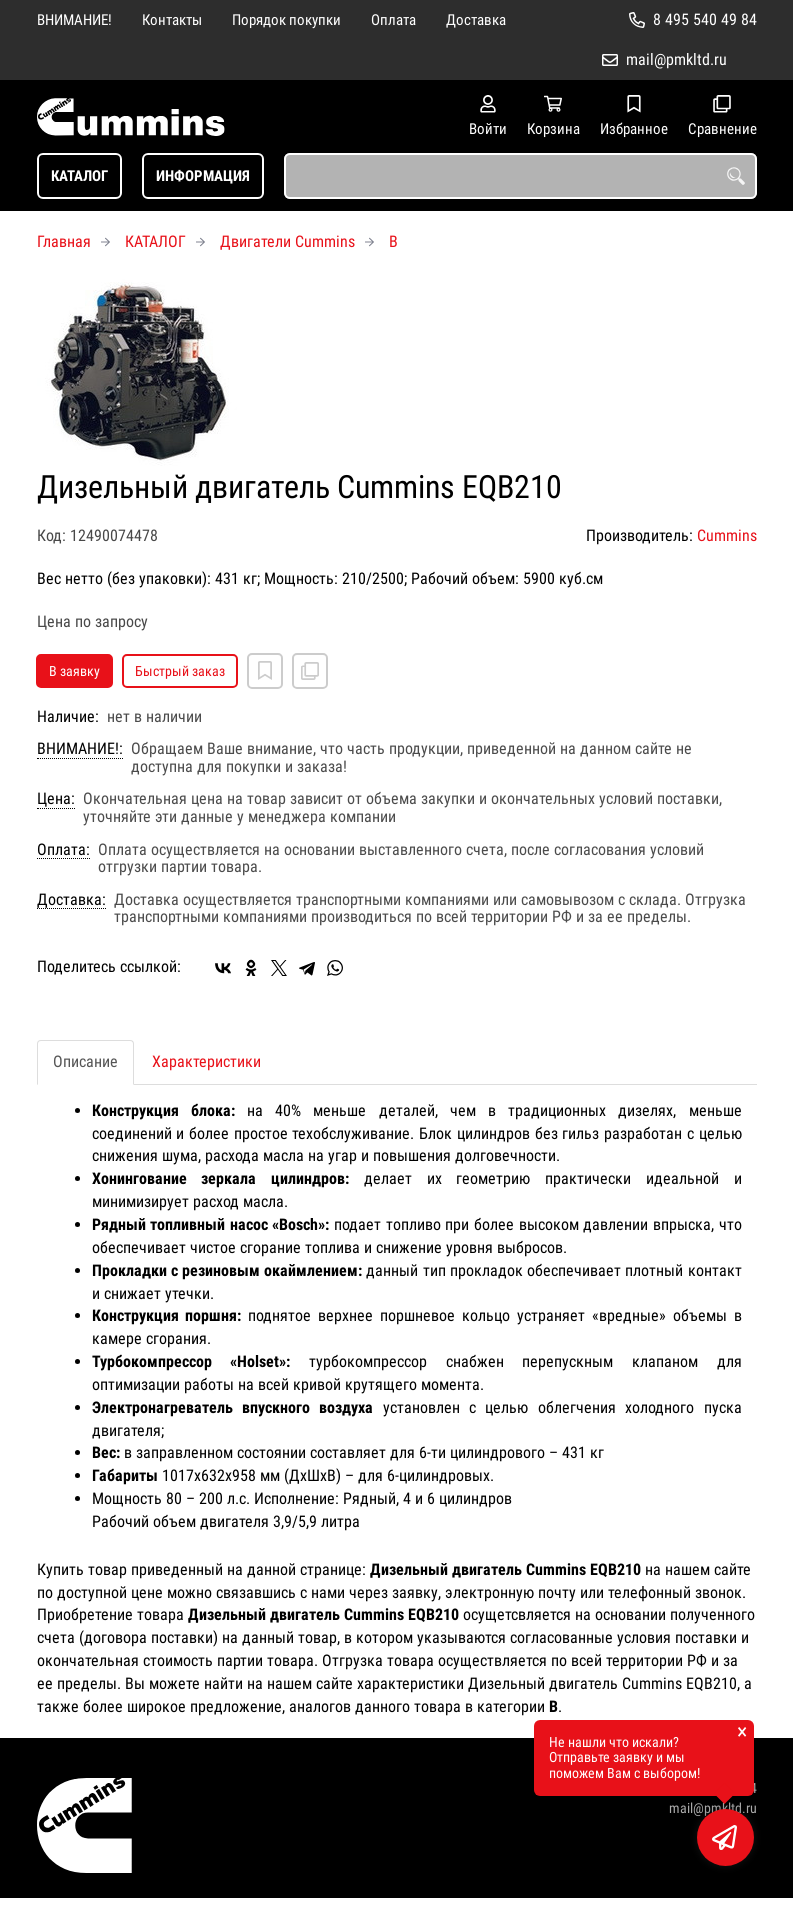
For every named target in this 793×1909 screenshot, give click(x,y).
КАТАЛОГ (79, 176)
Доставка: (71, 900)
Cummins (727, 535)
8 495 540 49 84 (705, 19)
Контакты (172, 20)
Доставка (476, 20)
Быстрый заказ (180, 671)
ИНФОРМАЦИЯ (203, 176)
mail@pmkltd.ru (676, 59)
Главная (64, 241)
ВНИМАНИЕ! (74, 20)
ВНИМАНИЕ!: (80, 749)
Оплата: (63, 850)
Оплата (393, 20)
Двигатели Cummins (287, 241)
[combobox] (520, 176)
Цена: (56, 799)
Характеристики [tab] (206, 1061)
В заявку (74, 671)
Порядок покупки (286, 20)
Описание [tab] (85, 1061)
